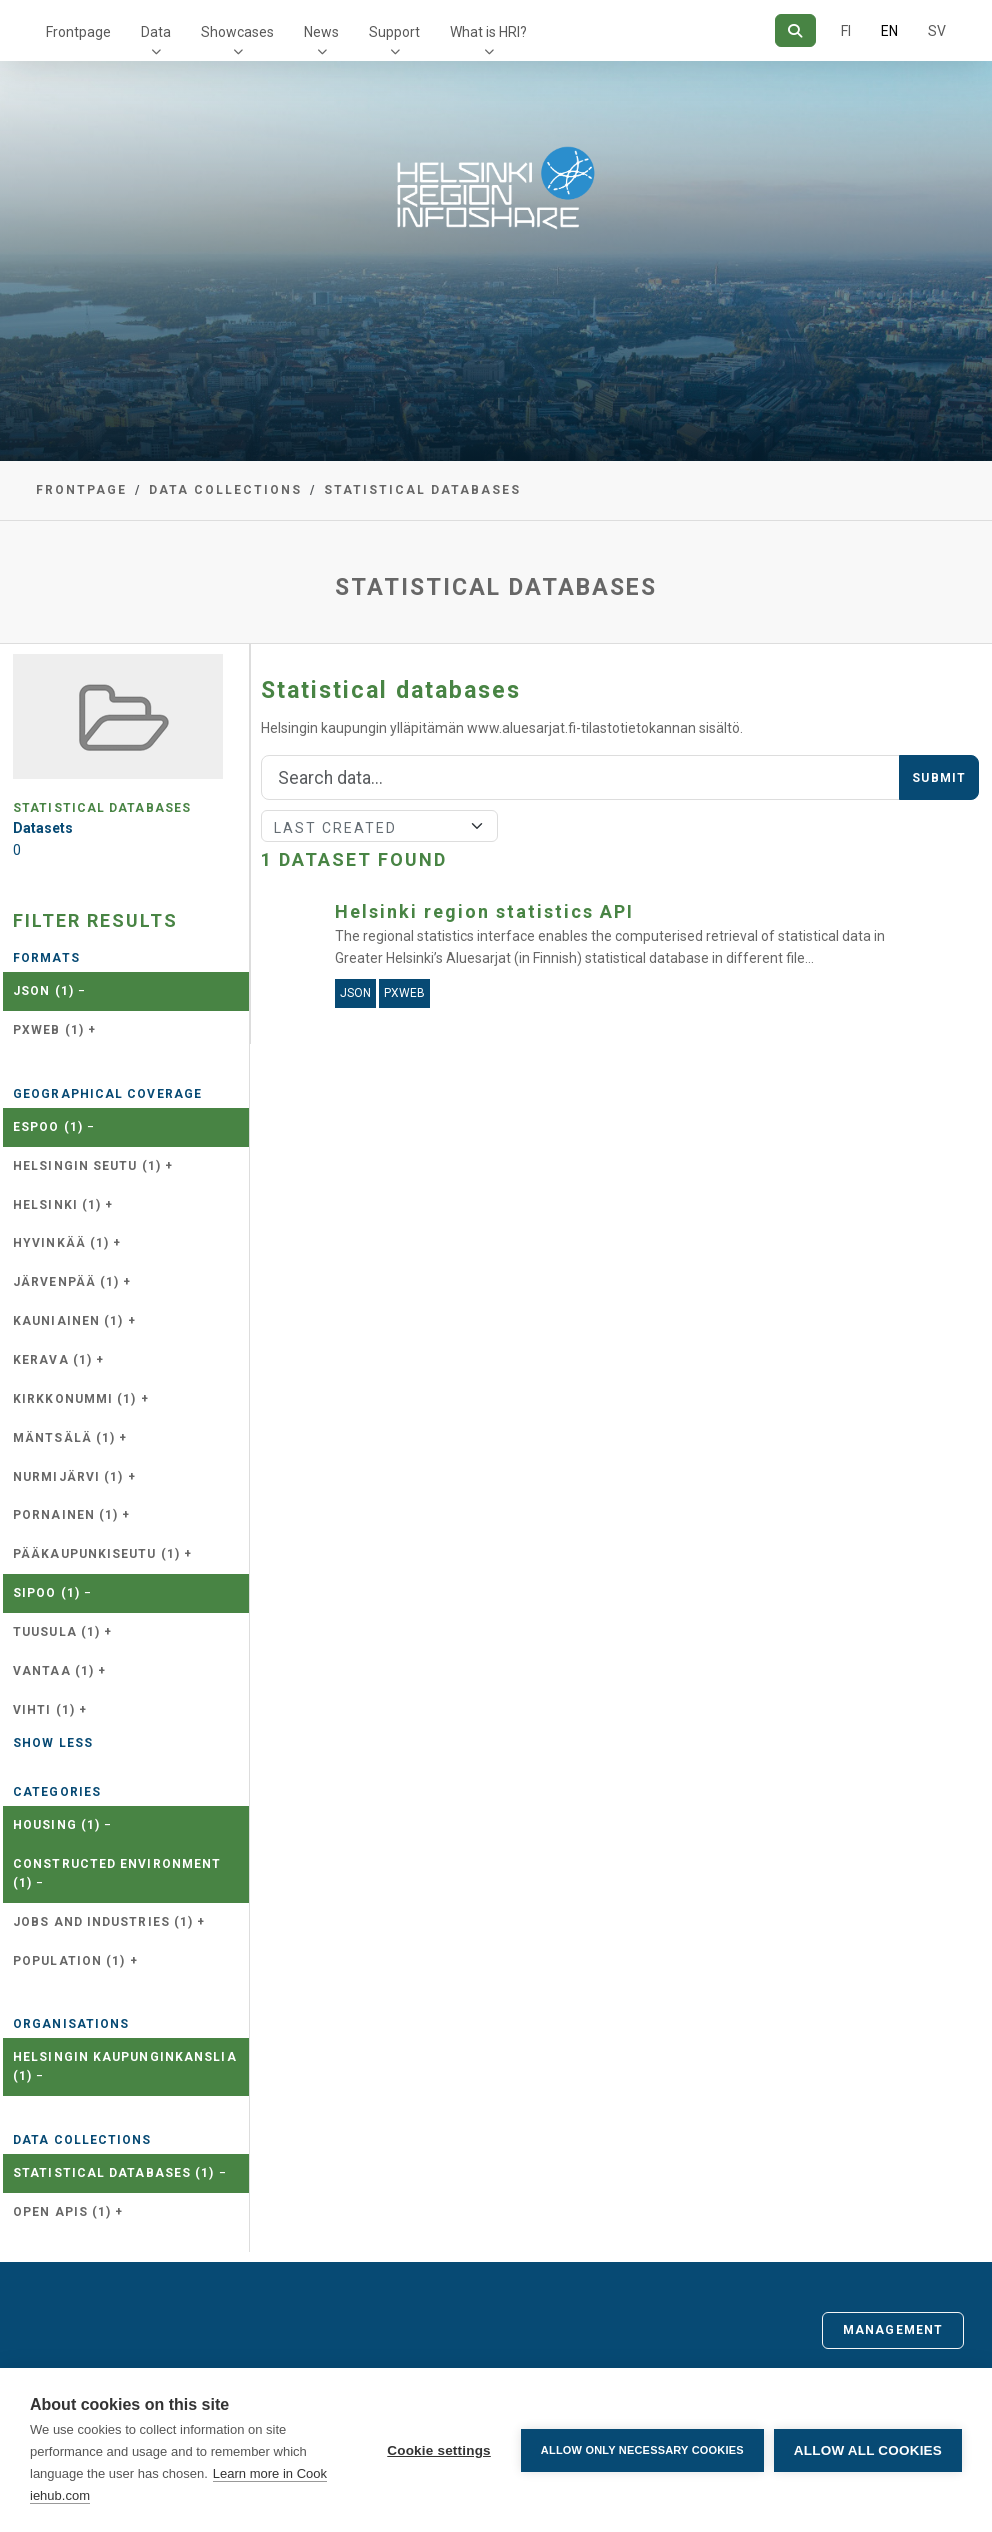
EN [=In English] (889, 31)
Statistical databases (422, 490)
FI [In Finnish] (846, 31)
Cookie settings (439, 2450)
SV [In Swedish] (937, 31)
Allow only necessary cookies (642, 2450)
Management (893, 2330)
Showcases (237, 32)
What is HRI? (488, 32)
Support (394, 32)
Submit (939, 778)
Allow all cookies (868, 2450)
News (321, 32)
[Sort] (379, 826)
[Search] (795, 30)
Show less (53, 1743)
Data (156, 32)
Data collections (225, 490)
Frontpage (78, 32)
